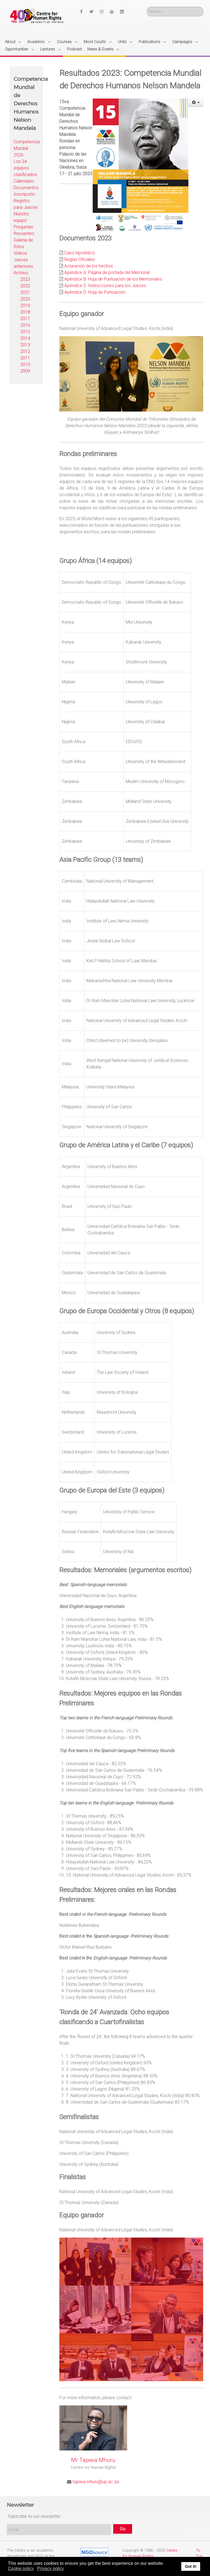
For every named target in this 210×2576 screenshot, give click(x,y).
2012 (25, 351)
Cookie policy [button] (21, 2568)
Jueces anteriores (23, 263)
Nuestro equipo (21, 217)
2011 (25, 358)
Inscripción (24, 194)
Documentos (26, 187)
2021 (25, 292)
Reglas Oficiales (79, 259)
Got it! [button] (190, 2566)
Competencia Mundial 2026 (26, 148)
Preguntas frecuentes (24, 230)
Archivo (21, 272)
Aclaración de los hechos (88, 266)
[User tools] (195, 103)
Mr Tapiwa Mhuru (93, 2460)
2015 (25, 331)
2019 (25, 305)
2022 (25, 285)
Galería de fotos (23, 243)
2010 (25, 364)
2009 (25, 371)
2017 (25, 318)
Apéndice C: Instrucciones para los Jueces (105, 285)
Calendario (24, 181)
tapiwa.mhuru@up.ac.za (95, 2481)
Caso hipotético (80, 252)
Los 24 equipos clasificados (25, 168)
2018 (25, 312)
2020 (25, 299)
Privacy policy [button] (50, 2568)
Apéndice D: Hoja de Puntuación (94, 292)
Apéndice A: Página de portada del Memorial (107, 272)
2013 (25, 344)
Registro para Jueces (26, 204)
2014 (25, 338)
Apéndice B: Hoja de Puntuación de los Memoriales (113, 279)
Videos (20, 253)
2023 (25, 279)
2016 (25, 325)
